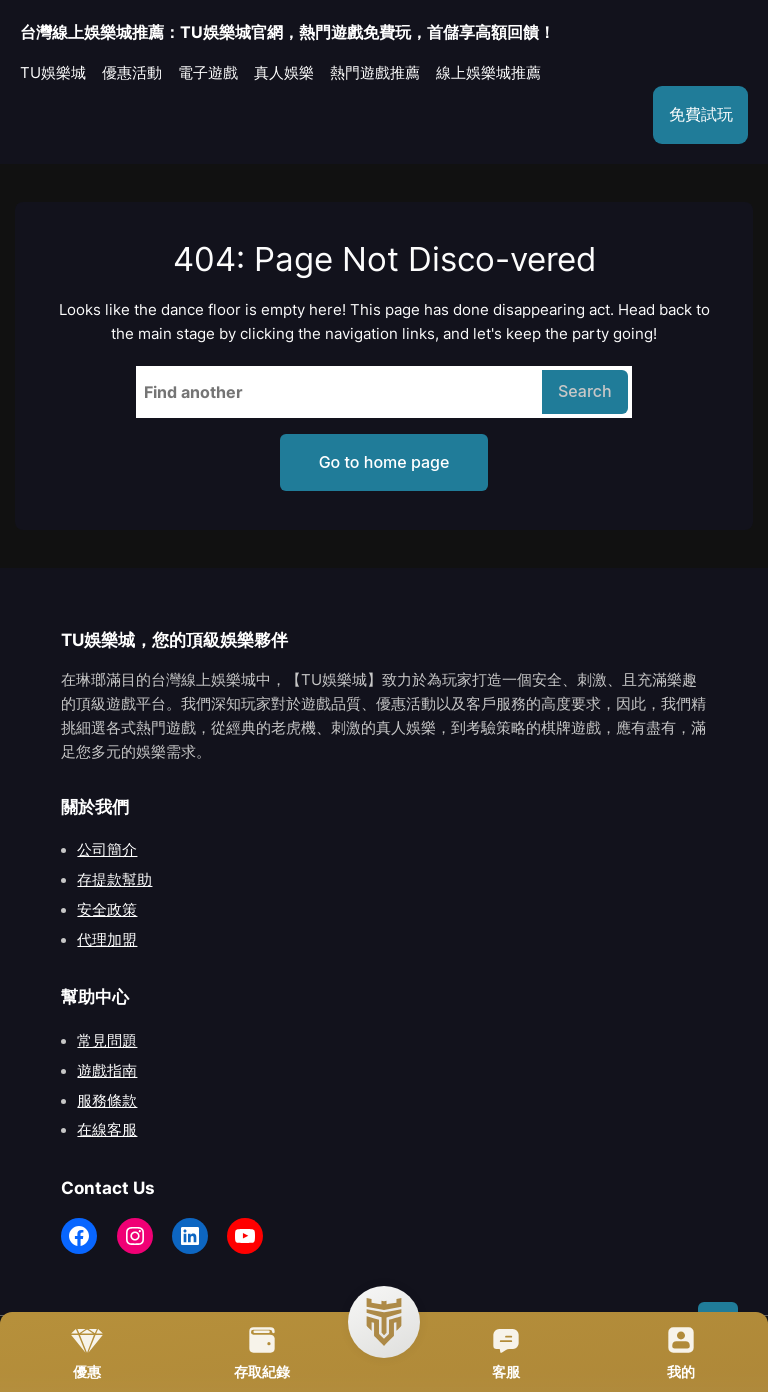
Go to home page (384, 462)
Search (585, 391)
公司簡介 (107, 850)
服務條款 (107, 1101)
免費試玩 (701, 114)
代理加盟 (107, 940)
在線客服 (107, 1130)
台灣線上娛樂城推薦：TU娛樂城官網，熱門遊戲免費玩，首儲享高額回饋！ (287, 32)
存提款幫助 (114, 880)
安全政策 (107, 910)
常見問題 (107, 1041)
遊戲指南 (107, 1071)
